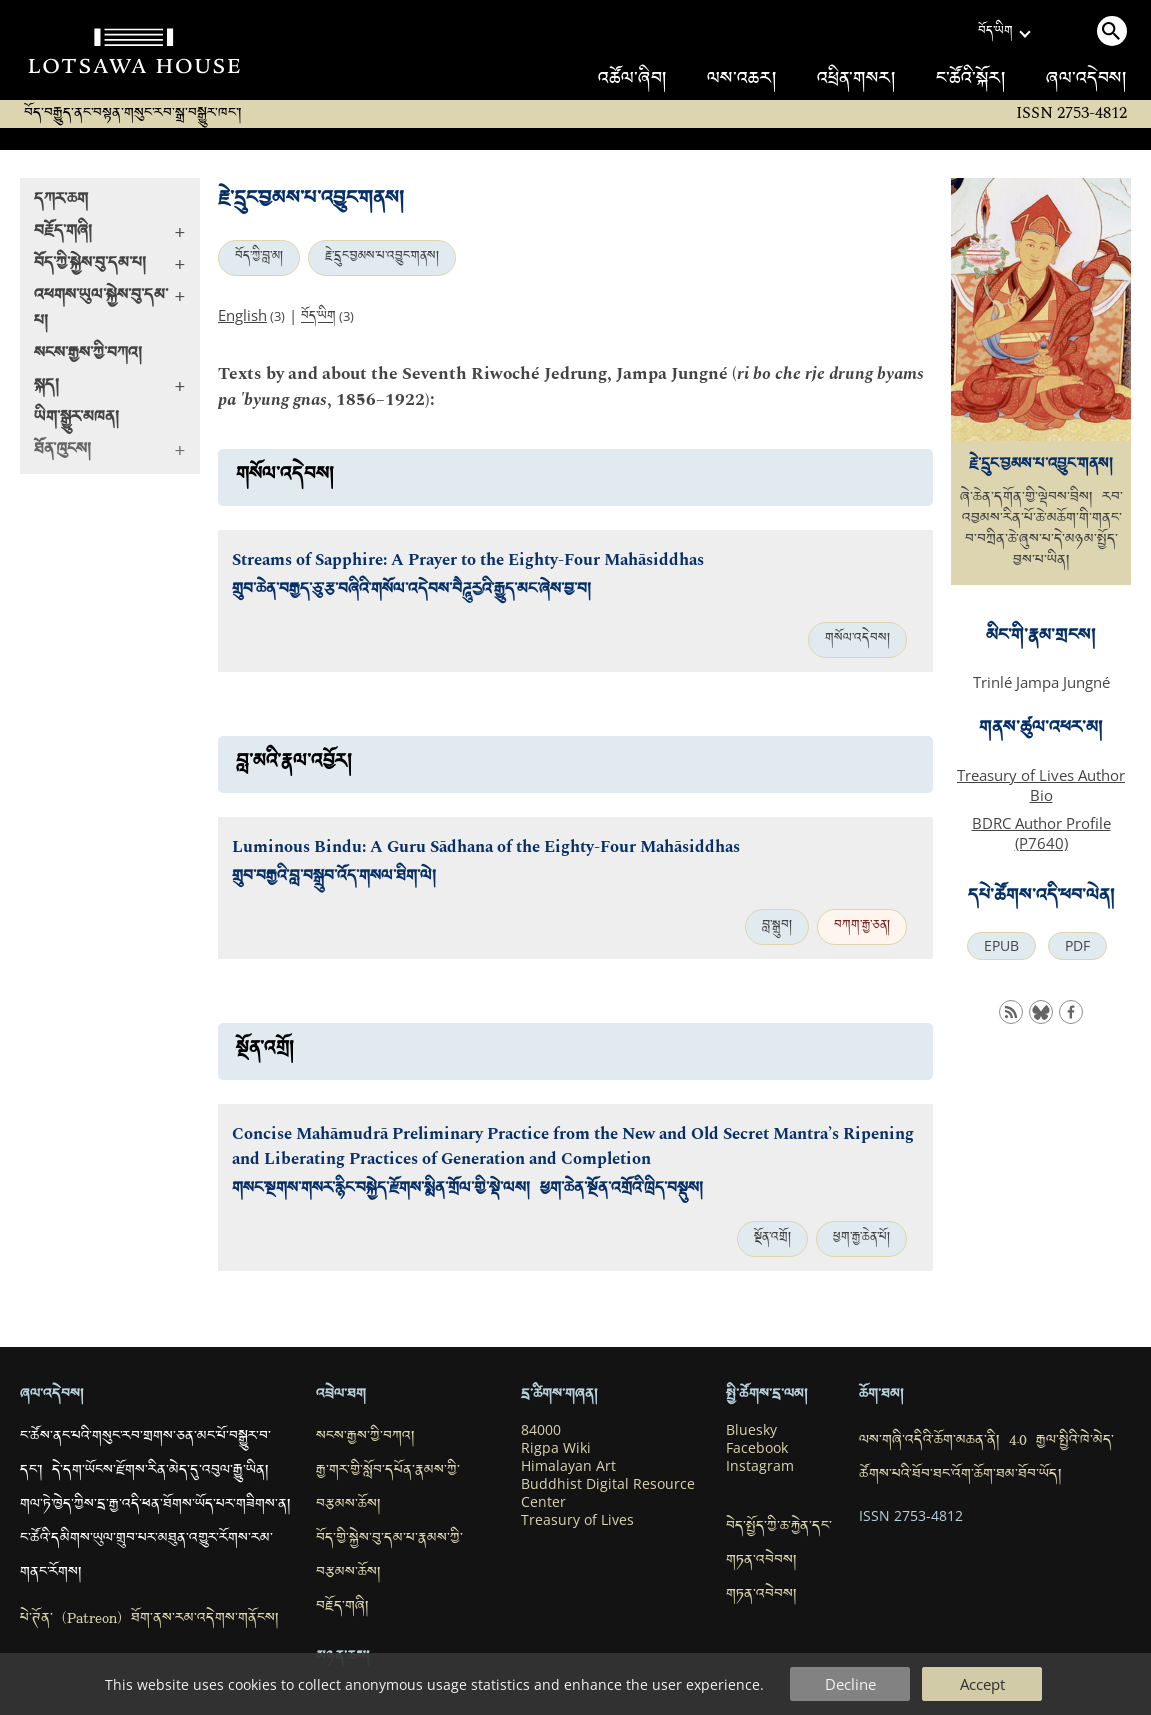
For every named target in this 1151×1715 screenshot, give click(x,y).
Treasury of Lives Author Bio (1041, 785)
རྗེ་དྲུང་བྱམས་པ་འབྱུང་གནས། (382, 258)
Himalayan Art (568, 1466)
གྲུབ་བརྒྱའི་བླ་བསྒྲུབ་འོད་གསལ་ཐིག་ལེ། (334, 878)
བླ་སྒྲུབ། (777, 927)
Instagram (760, 1466)
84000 (541, 1430)
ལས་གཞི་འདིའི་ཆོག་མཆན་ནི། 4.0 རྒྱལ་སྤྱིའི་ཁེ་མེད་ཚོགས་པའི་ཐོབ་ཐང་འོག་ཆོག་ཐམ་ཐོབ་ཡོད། (986, 1459)
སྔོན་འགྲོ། (772, 1239)
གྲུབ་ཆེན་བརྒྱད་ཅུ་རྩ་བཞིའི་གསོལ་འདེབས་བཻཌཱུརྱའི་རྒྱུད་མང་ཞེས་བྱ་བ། (411, 591)
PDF (1077, 946)
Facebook (757, 1448)
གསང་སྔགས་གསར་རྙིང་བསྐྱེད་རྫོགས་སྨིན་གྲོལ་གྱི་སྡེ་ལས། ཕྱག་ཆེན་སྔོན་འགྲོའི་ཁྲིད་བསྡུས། (467, 1190)
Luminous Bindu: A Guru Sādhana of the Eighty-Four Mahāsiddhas (486, 847)
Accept (982, 1684)
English (242, 315)
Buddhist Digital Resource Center (608, 1493)
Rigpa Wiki (556, 1448)
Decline (850, 1684)
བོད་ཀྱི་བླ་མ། (259, 258)
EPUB (1001, 946)
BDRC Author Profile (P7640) (1041, 833)
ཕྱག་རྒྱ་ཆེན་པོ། (861, 1239)
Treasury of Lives (577, 1520)
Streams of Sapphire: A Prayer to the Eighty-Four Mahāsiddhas (468, 560)
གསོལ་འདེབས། (857, 640)
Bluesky (751, 1430)
